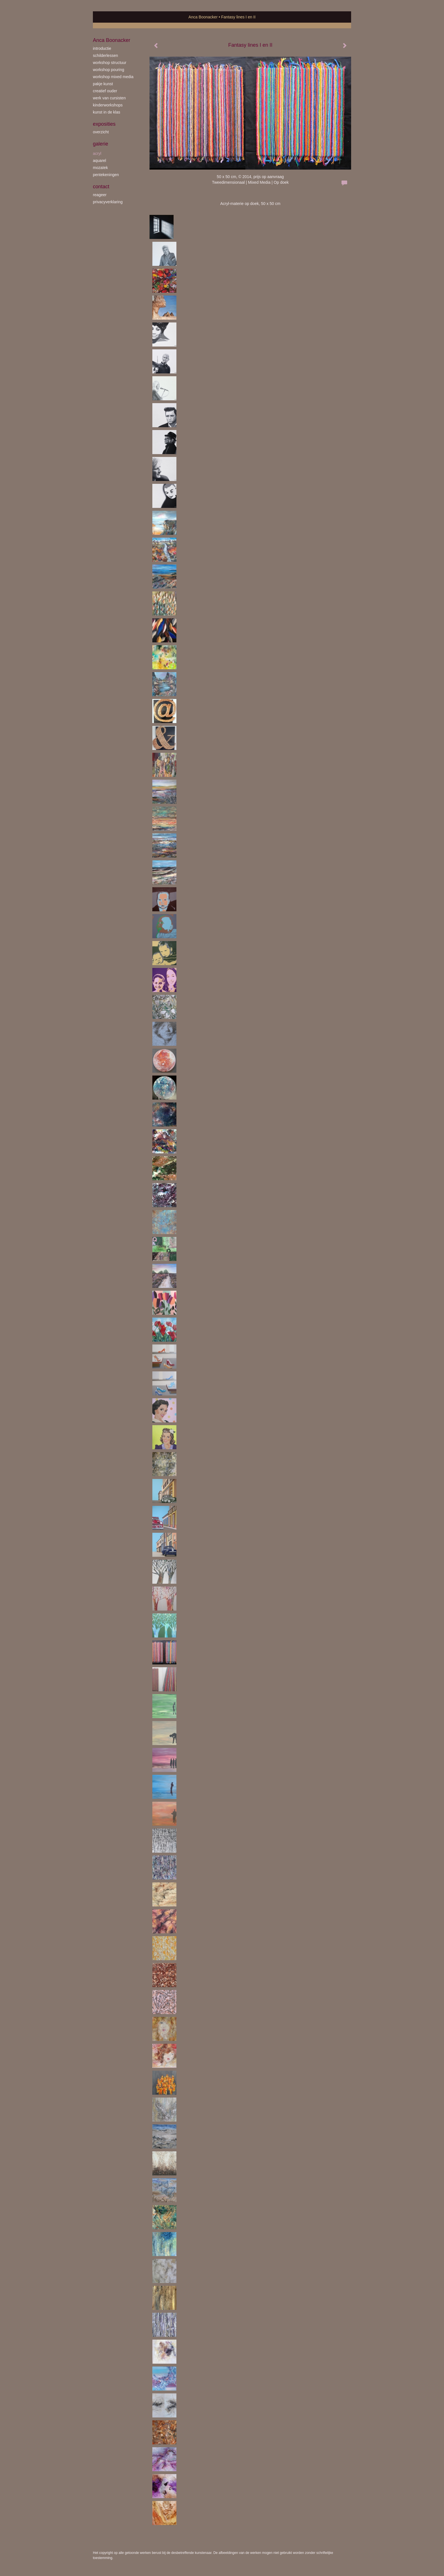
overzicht (101, 132)
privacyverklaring (108, 202)
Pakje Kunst (103, 84)
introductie (102, 48)
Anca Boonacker (203, 17)
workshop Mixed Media (113, 76)
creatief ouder (105, 91)
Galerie (100, 144)
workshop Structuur (109, 62)
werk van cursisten (109, 98)
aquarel (99, 160)
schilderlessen (105, 55)
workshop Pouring (108, 69)
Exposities (104, 124)
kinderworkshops (108, 105)
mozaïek (100, 167)
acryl (97, 153)
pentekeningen (106, 174)
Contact (101, 186)
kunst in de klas (106, 112)
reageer (99, 195)
